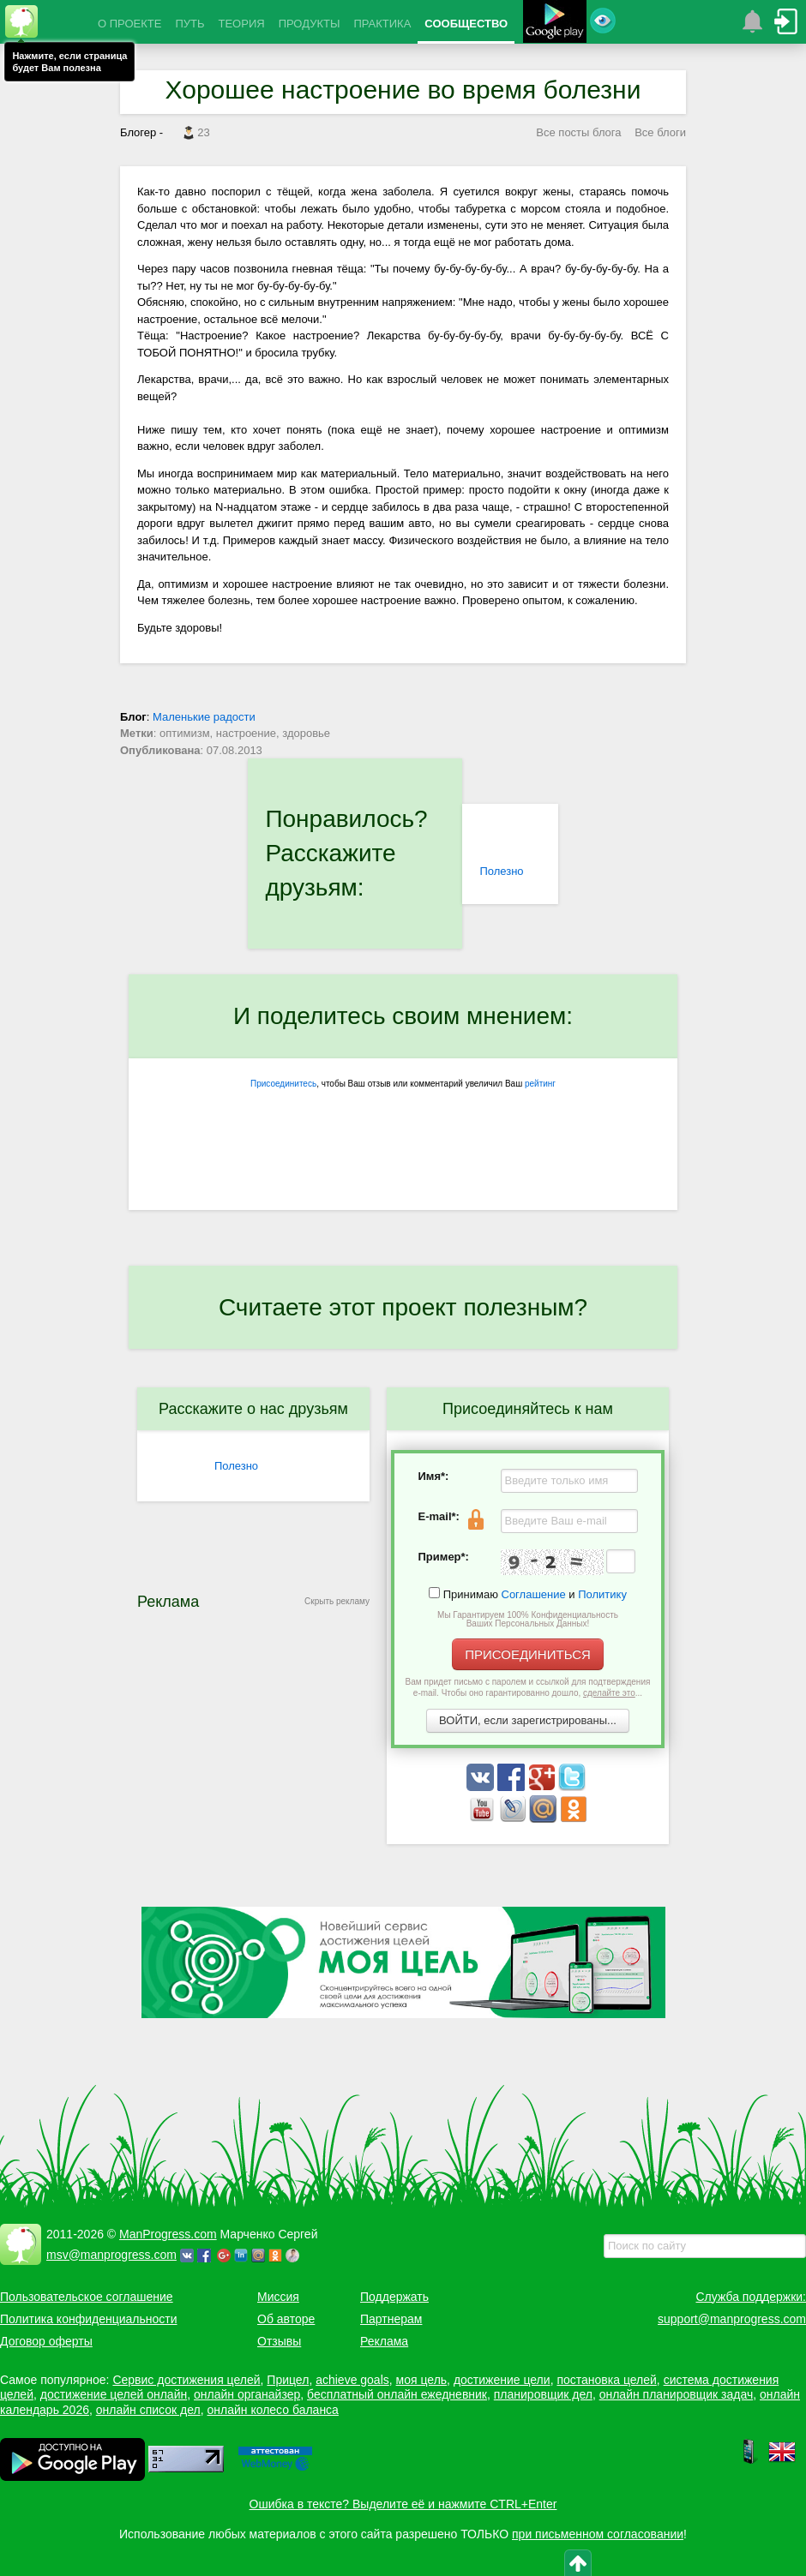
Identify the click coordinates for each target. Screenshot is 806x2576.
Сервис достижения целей (186, 2380)
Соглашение (534, 1594)
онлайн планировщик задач (676, 2394)
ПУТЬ (189, 23)
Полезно (501, 871)
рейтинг (540, 1083)
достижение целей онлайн (113, 2394)
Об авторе (286, 2319)
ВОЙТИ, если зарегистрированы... (528, 1720)
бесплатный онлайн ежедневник (397, 2394)
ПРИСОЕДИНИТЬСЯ (528, 1654)
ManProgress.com (168, 2234)
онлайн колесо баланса (272, 2410)
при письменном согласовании (597, 2534)
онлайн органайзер (247, 2394)
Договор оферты (46, 2341)
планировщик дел (543, 2394)
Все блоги (660, 132)
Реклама (384, 2341)
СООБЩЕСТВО (466, 23)
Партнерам (391, 2319)
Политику (602, 1594)
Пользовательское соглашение (86, 2296)
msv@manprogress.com (111, 2254)
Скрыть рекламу (337, 1601)
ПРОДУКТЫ (309, 23)
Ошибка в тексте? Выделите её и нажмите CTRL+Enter (403, 2504)
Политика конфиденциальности (88, 2319)
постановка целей (606, 2380)
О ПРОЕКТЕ (129, 23)
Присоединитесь (283, 1083)
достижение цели (502, 2380)
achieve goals (352, 2380)
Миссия (278, 2296)
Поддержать (394, 2296)
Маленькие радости (204, 716)
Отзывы (279, 2341)
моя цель (422, 2380)
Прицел (288, 2380)
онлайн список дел (148, 2410)
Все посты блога (578, 132)
